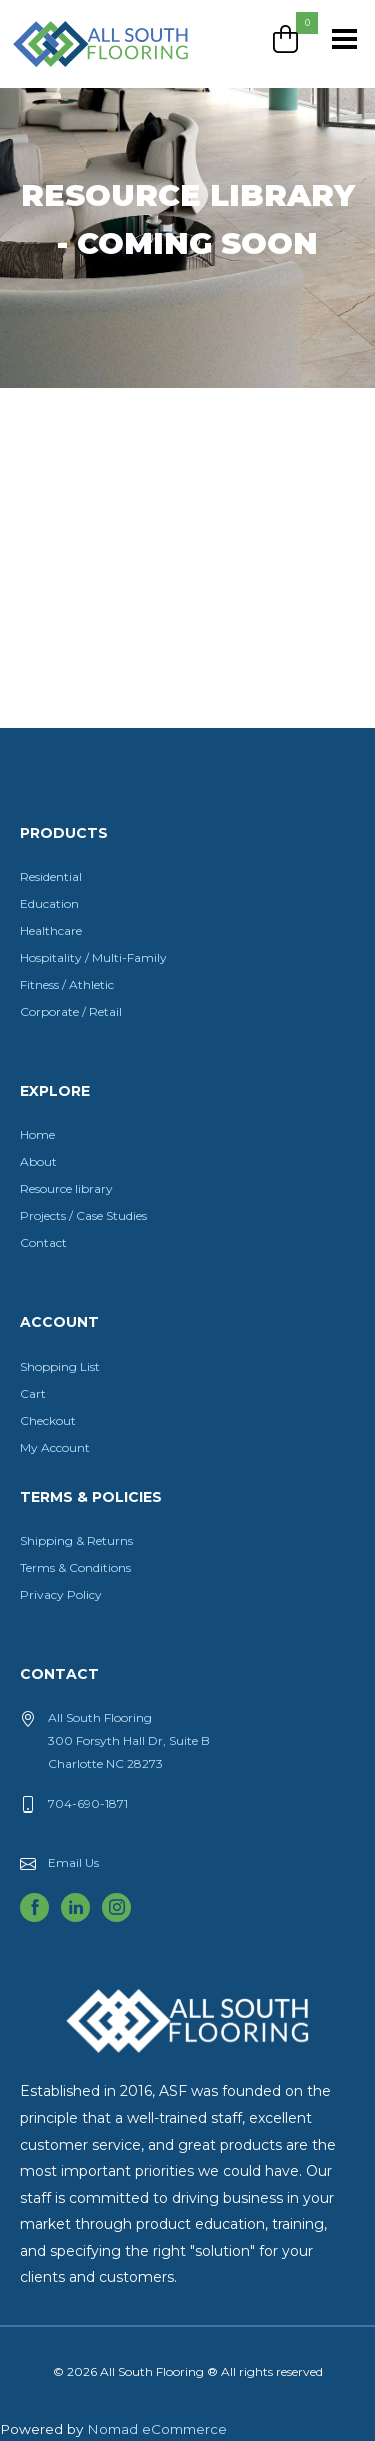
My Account (55, 1447)
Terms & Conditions (75, 1567)
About (38, 1161)
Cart (33, 1393)
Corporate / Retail (71, 1011)
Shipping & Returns (76, 1540)
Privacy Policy (61, 1594)
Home (37, 1134)
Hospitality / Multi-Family (93, 957)
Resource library (66, 1188)
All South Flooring (83, 77)
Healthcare (51, 930)
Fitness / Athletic (67, 984)
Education (49, 903)
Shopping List (60, 1366)
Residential (51, 876)
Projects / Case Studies (83, 1215)
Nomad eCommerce (157, 2429)
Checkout (48, 1420)
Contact (43, 1242)
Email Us (73, 1862)
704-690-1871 (88, 1803)
